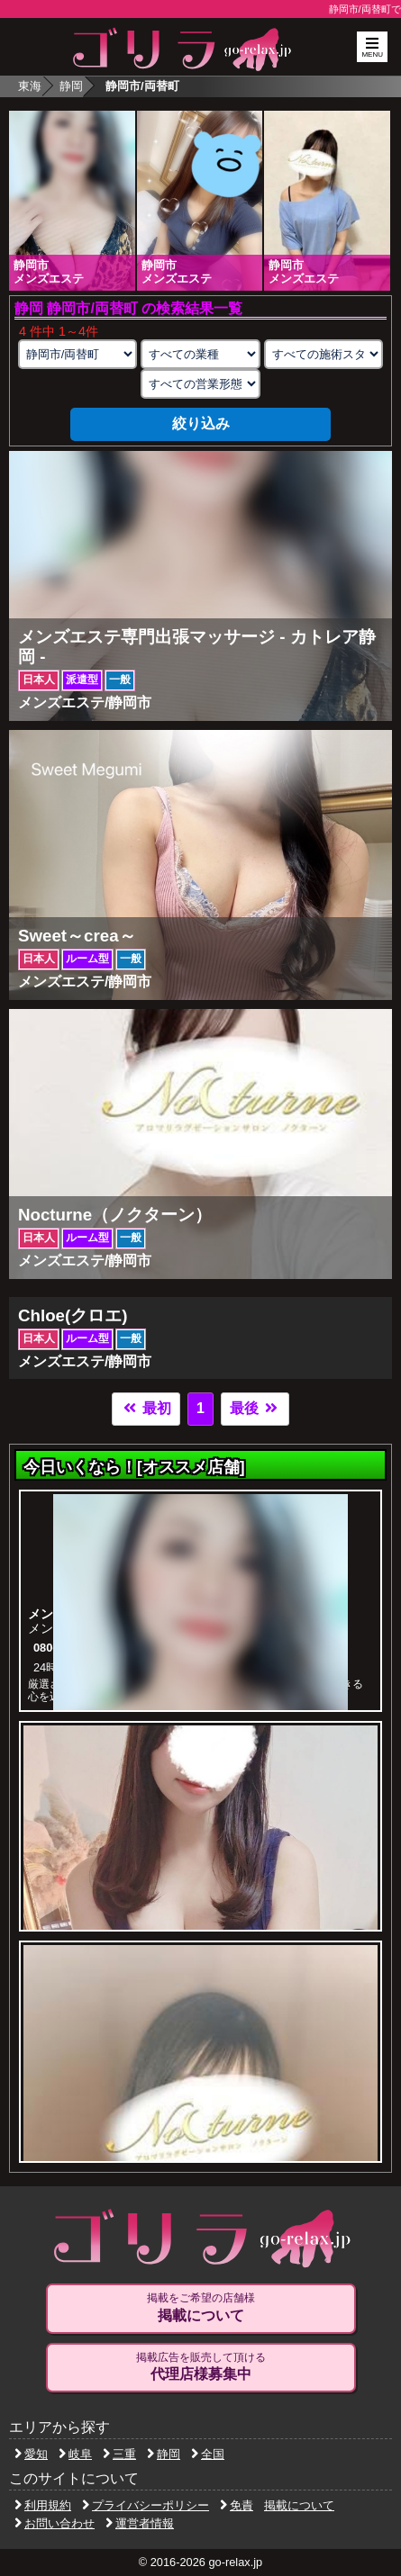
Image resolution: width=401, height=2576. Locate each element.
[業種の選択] (200, 354)
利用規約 (42, 2505)
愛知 (31, 2454)
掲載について (299, 2505)
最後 (255, 1408)
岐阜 (75, 2454)
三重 (119, 2454)
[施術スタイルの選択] (323, 354)
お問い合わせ (54, 2523)
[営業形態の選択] (200, 384)
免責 (236, 2505)
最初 (146, 1408)
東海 (29, 86)
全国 (207, 2454)
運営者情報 (139, 2523)
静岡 (71, 86)
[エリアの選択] (77, 354)
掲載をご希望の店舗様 (201, 2308)
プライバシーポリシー (145, 2505)
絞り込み (201, 423)
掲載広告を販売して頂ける (201, 2367)
